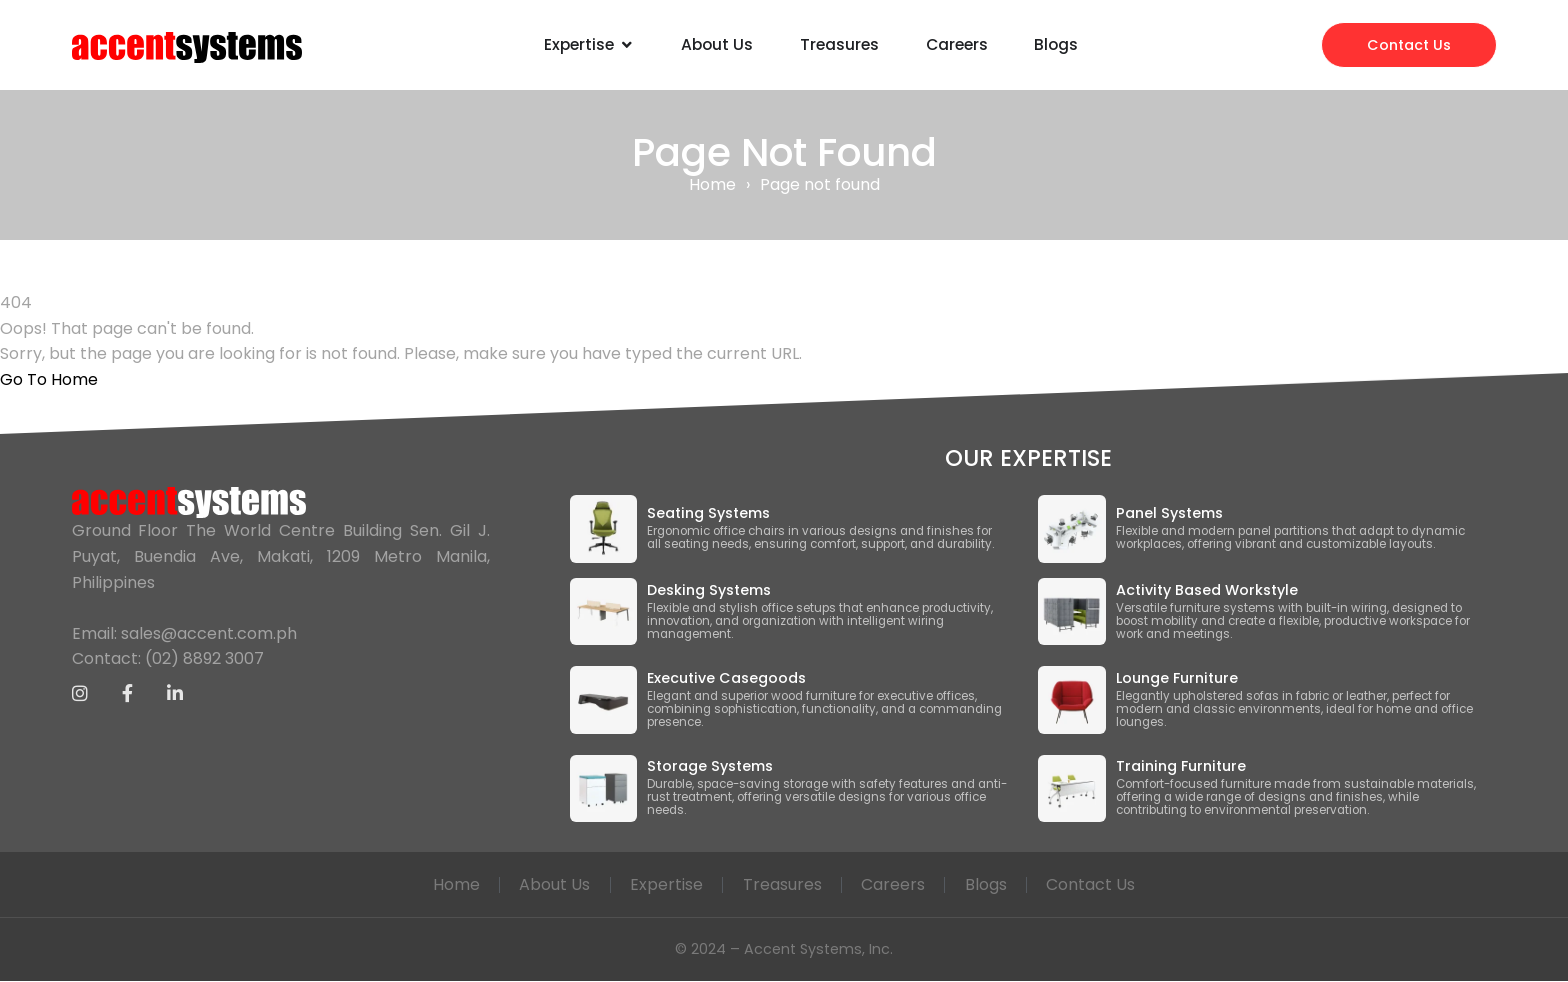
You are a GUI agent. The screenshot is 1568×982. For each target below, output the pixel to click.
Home (712, 184)
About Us (552, 884)
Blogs (989, 884)
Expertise (665, 884)
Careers (895, 884)
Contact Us (1095, 884)
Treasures (782, 884)
